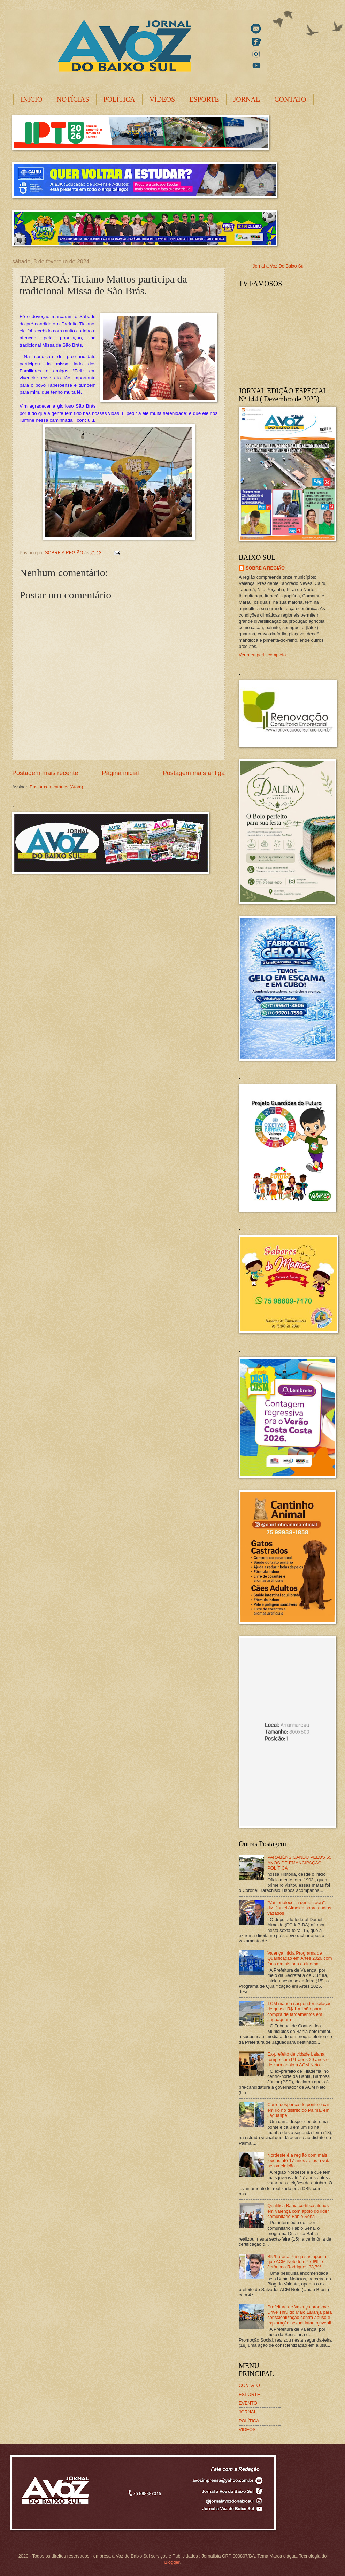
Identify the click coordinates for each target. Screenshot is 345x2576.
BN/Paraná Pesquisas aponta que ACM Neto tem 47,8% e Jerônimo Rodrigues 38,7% (296, 2262)
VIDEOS (247, 2429)
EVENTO (248, 2403)
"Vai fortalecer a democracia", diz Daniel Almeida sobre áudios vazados (299, 1908)
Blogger (171, 2562)
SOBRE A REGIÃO (265, 568)
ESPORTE (204, 99)
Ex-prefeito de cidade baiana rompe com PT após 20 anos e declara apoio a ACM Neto (298, 2059)
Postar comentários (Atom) (56, 786)
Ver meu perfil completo (262, 654)
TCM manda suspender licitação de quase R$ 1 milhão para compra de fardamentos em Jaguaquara (299, 2011)
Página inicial (120, 772)
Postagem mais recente (45, 772)
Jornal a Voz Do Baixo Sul (279, 266)
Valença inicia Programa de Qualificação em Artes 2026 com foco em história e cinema (299, 1958)
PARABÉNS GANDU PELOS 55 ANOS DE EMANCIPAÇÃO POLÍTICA (299, 1863)
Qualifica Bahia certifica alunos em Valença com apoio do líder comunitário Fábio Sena (298, 2211)
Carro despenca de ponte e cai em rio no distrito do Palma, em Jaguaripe (298, 2110)
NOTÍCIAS (72, 99)
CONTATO (290, 99)
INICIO (31, 99)
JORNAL (246, 99)
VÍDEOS (162, 99)
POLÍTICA (119, 99)
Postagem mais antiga (194, 772)
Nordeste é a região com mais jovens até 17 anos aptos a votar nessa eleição (299, 2160)
